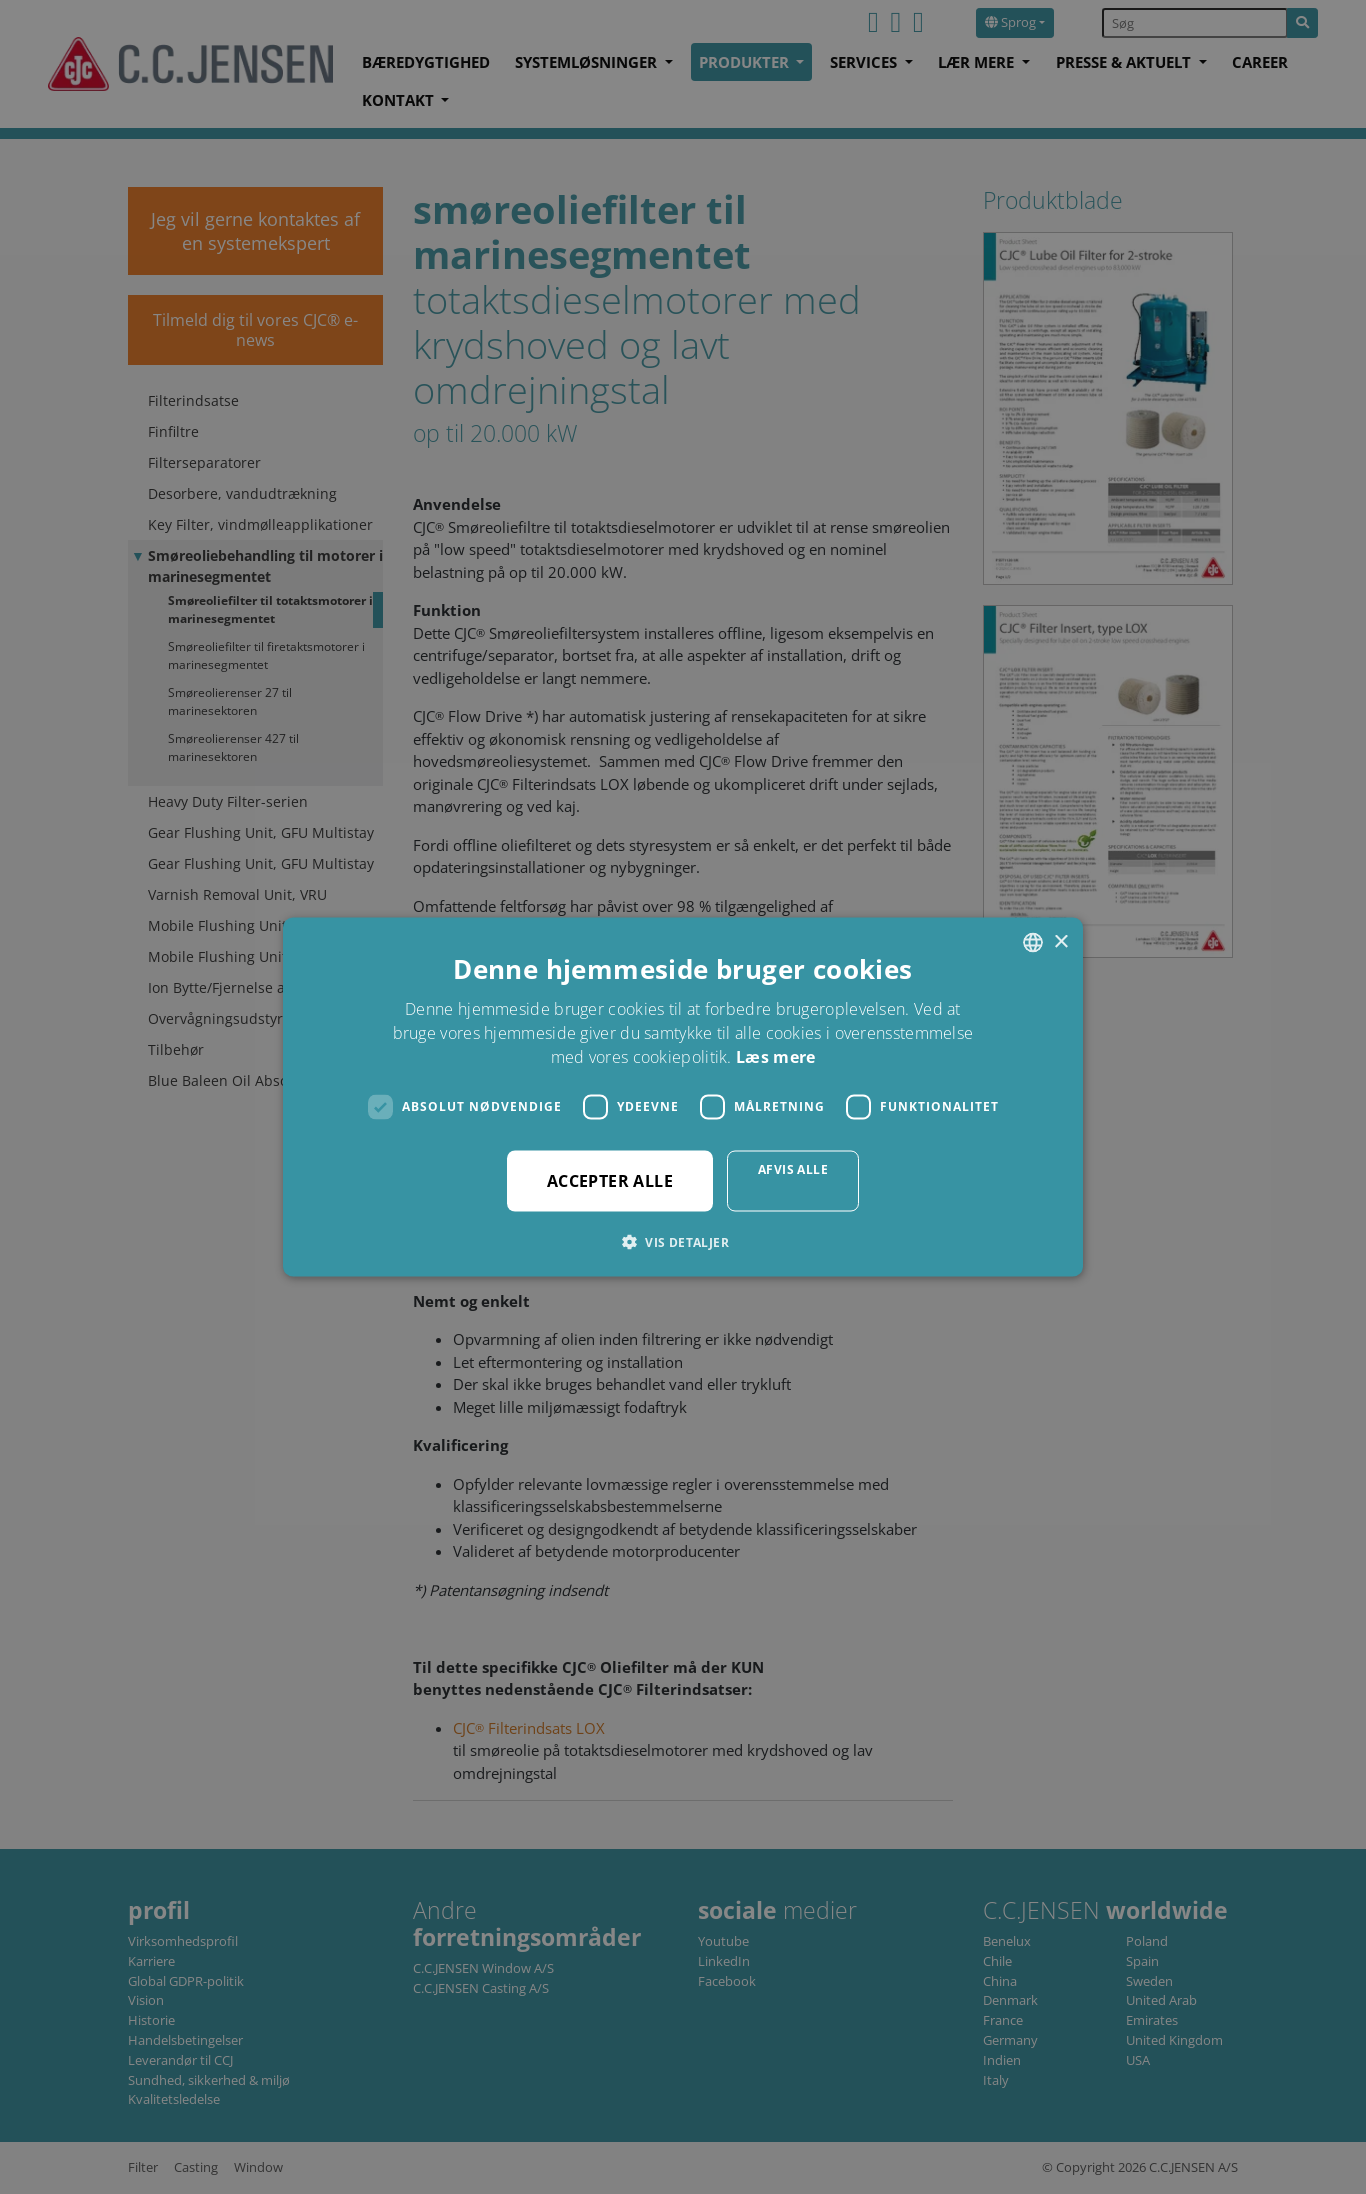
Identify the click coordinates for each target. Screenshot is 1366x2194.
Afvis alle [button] (793, 1168)
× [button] (1060, 941)
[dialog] (683, 1097)
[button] (683, 1241)
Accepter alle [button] (610, 1180)
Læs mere (775, 1056)
